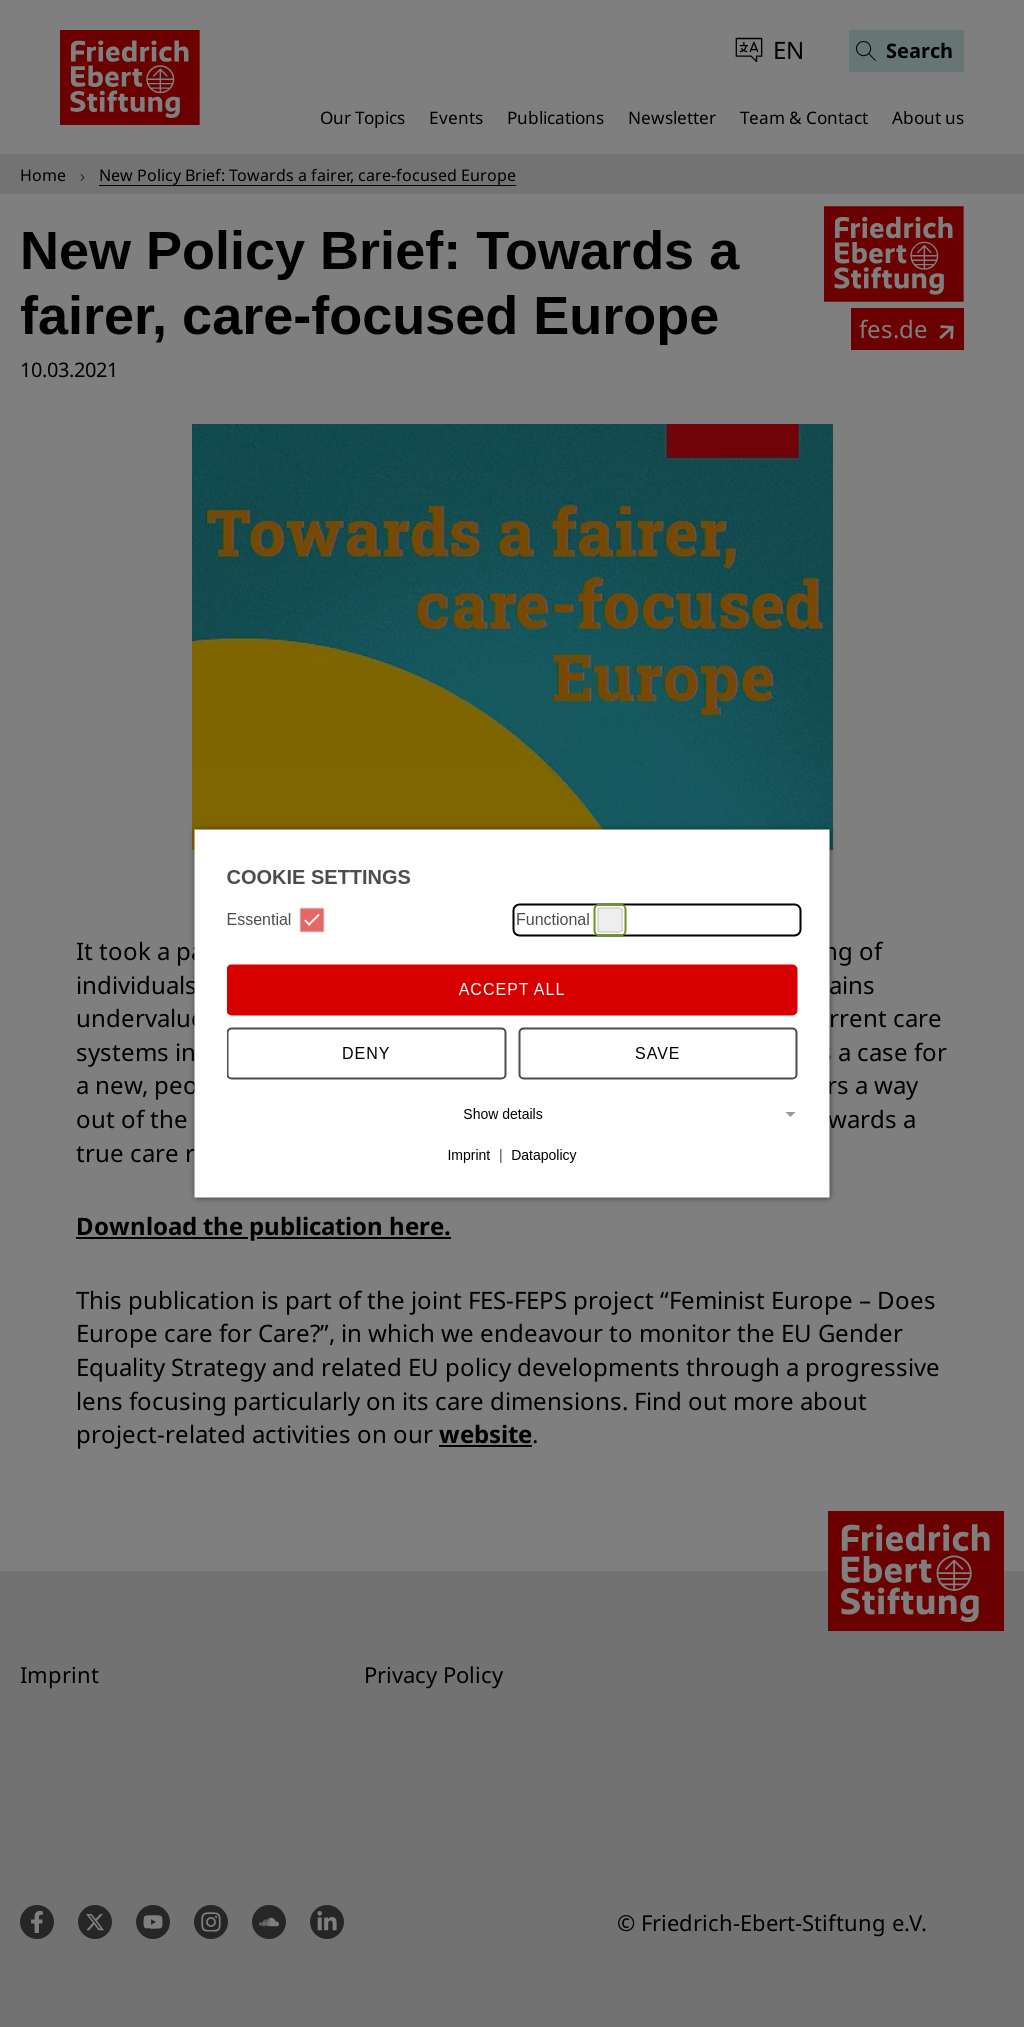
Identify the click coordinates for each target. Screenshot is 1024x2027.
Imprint (468, 1155)
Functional (569, 919)
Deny (366, 1053)
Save (658, 1053)
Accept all (512, 989)
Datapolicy (543, 1155)
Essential (276, 919)
